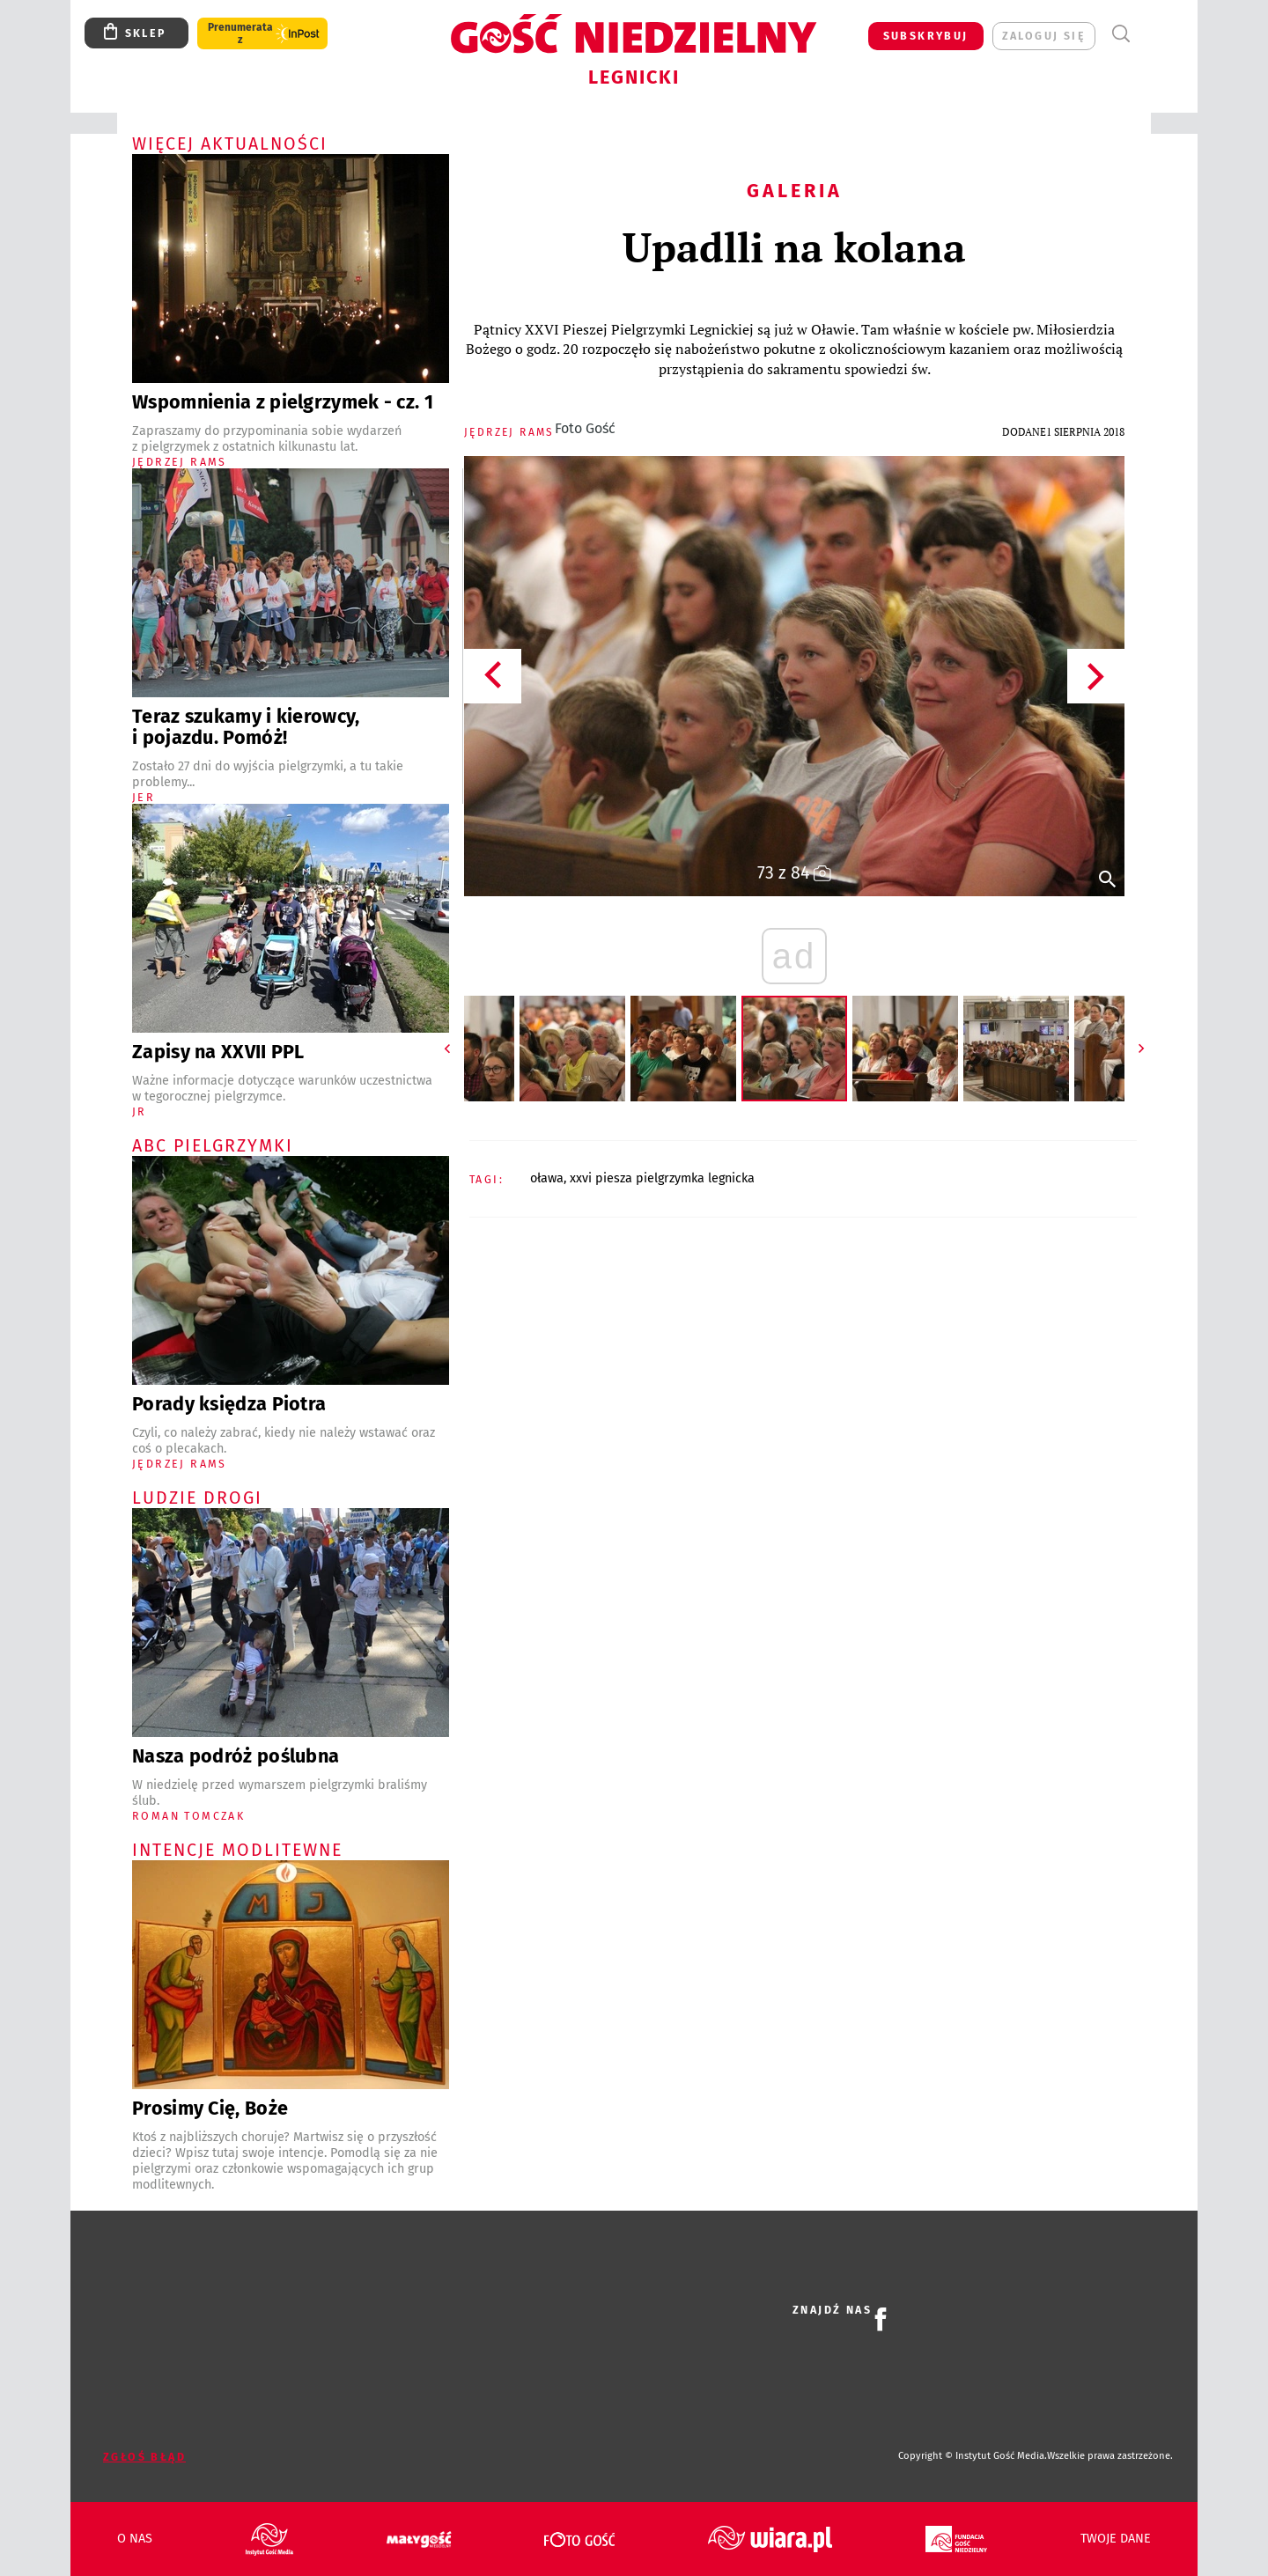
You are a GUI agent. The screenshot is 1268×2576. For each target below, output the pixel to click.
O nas (134, 2539)
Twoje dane (1115, 2539)
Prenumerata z (240, 33)
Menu (1153, 34)
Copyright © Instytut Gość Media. (972, 2456)
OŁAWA (547, 1178)
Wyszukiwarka (1120, 34)
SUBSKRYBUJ (926, 35)
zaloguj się (1044, 35)
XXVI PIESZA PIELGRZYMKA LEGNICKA (662, 1178)
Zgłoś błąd (144, 2456)
